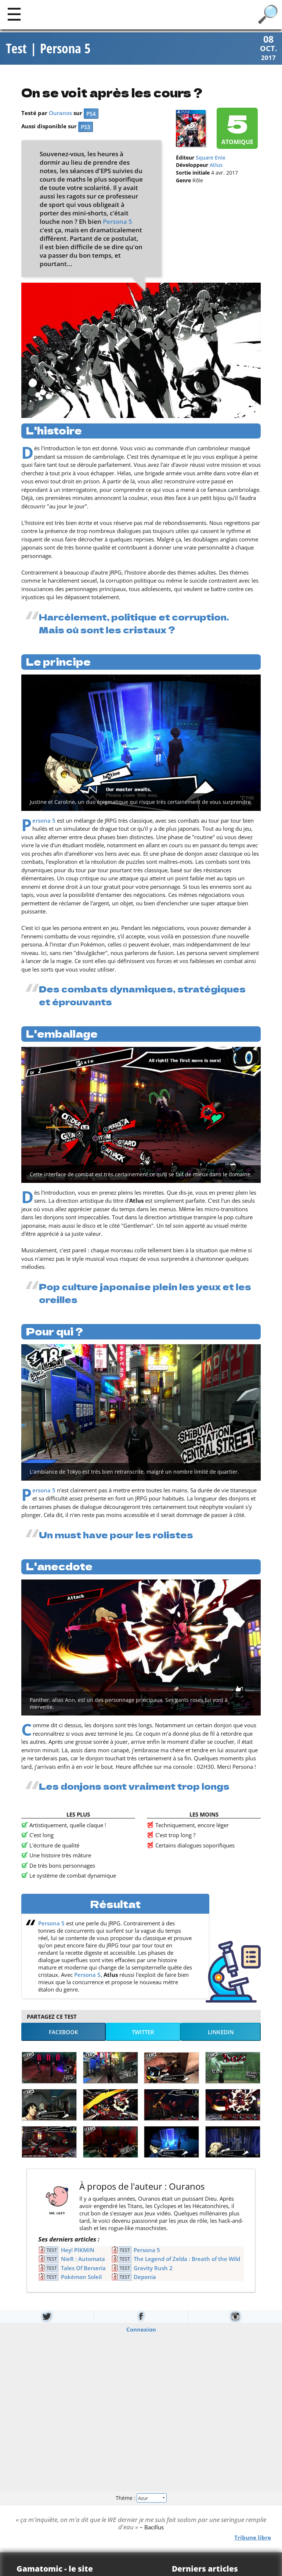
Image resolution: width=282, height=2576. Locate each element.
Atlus (216, 165)
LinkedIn (221, 2032)
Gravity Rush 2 (153, 2268)
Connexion (141, 2330)
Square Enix (210, 158)
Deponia (145, 2277)
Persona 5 (117, 222)
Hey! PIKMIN (77, 2250)
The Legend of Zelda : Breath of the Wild (187, 2259)
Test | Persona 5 (48, 49)
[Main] (14, 14)
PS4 (91, 114)
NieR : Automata (83, 2259)
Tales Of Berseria (83, 2268)
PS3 (85, 127)
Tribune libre (252, 2537)
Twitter (143, 2032)
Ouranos (60, 113)
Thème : (141, 2498)
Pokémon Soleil (81, 2277)
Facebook (63, 2032)
